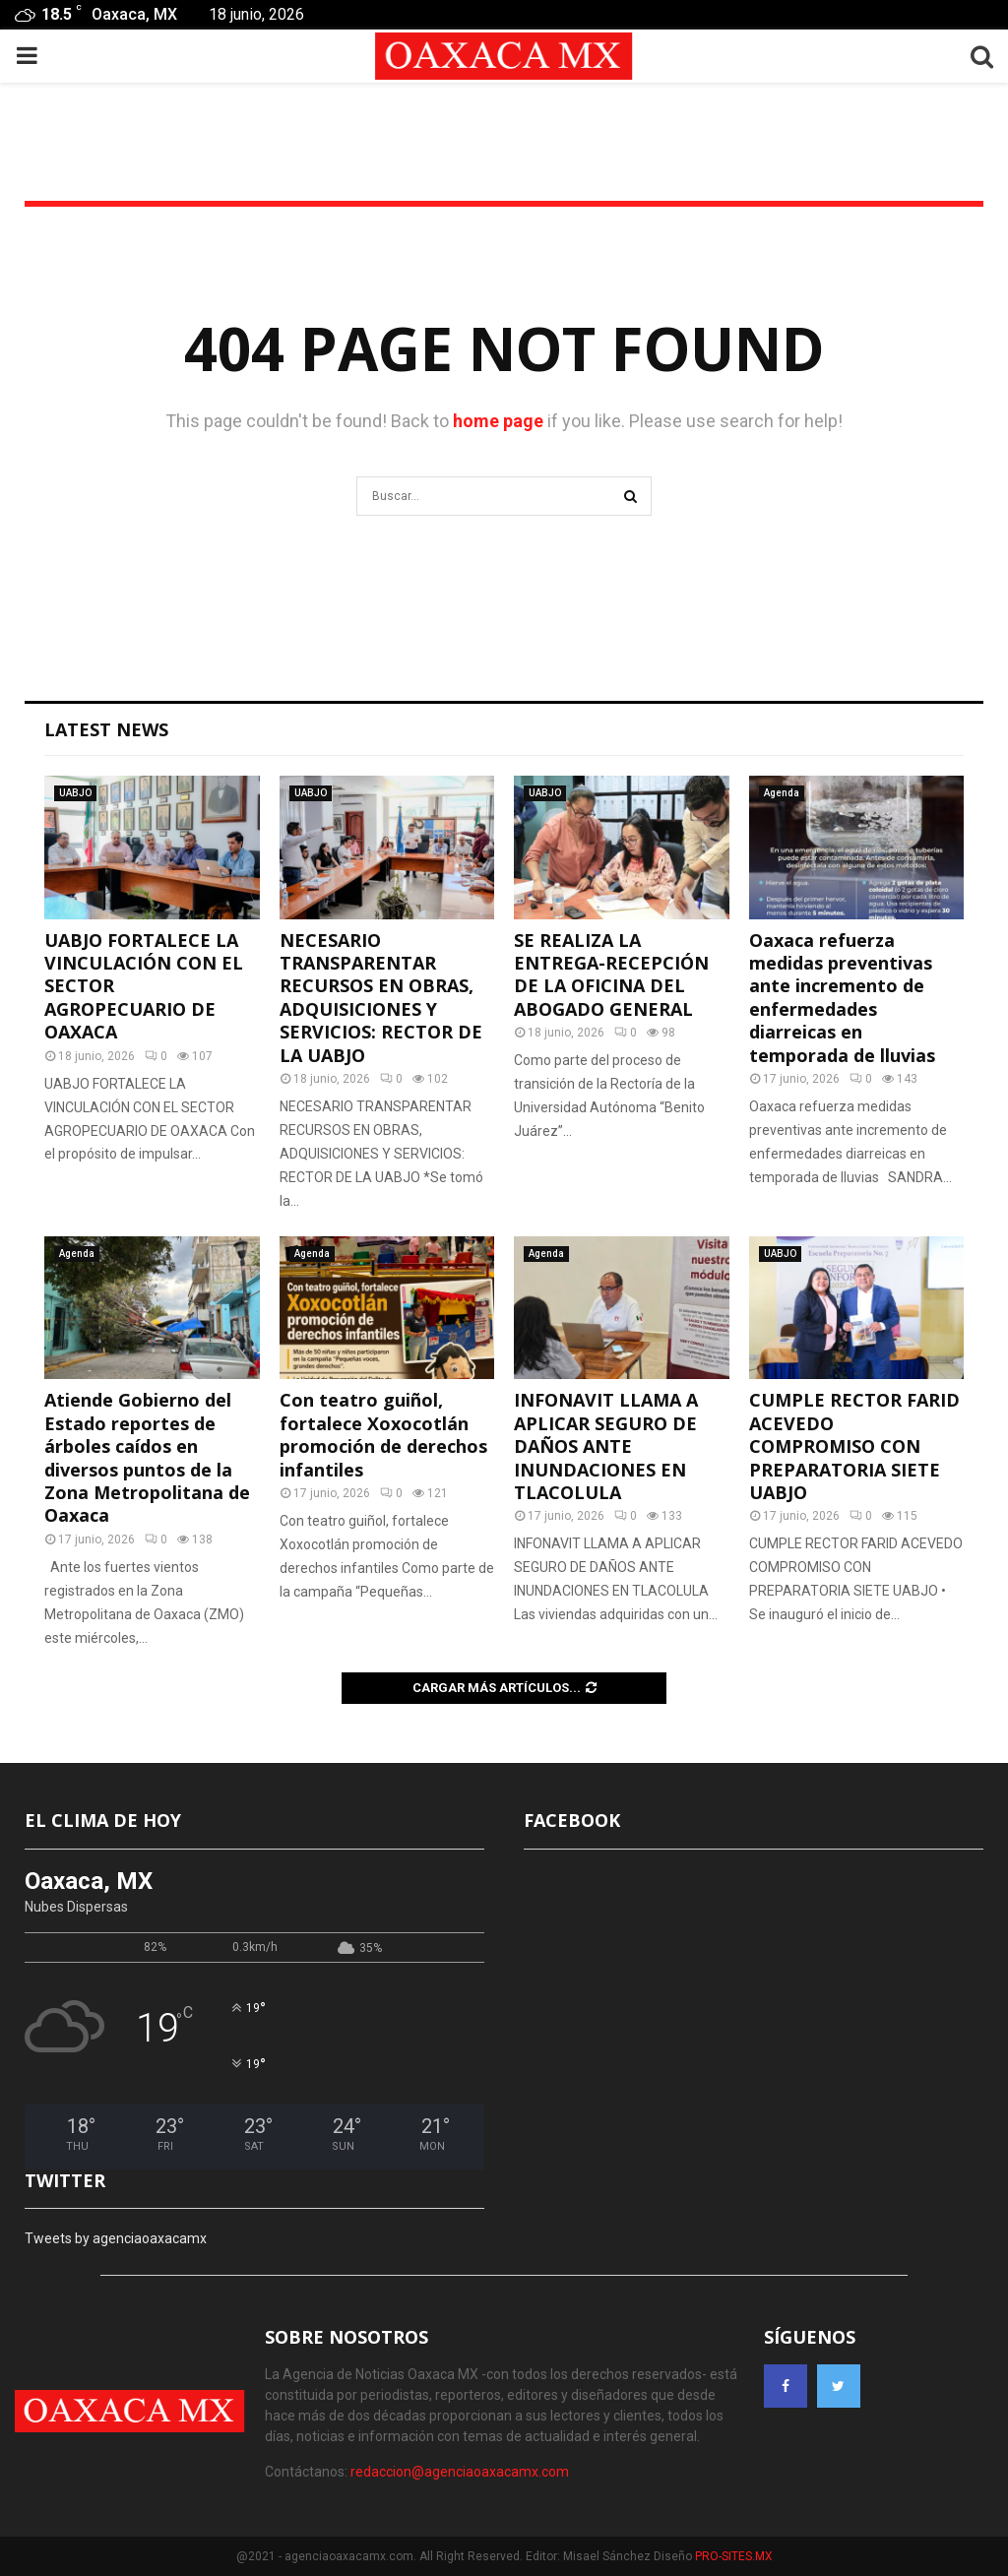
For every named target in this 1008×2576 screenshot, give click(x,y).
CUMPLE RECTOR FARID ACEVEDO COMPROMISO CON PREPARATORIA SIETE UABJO (854, 1446)
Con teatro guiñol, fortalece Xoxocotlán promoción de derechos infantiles (383, 1434)
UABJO (75, 792)
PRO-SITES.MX (734, 2556)
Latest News (106, 729)
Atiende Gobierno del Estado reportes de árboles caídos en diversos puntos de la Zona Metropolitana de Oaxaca (147, 1457)
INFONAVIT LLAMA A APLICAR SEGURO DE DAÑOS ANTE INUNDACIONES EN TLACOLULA (606, 1446)
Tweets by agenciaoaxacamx (116, 2238)
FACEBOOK (572, 1820)
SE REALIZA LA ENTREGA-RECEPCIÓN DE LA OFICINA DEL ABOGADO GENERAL (611, 974)
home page (498, 420)
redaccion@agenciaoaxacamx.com (459, 2472)
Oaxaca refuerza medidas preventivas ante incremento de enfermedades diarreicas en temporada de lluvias (842, 997)
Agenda (781, 792)
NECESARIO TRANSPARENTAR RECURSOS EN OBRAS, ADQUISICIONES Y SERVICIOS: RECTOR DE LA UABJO (381, 997)
